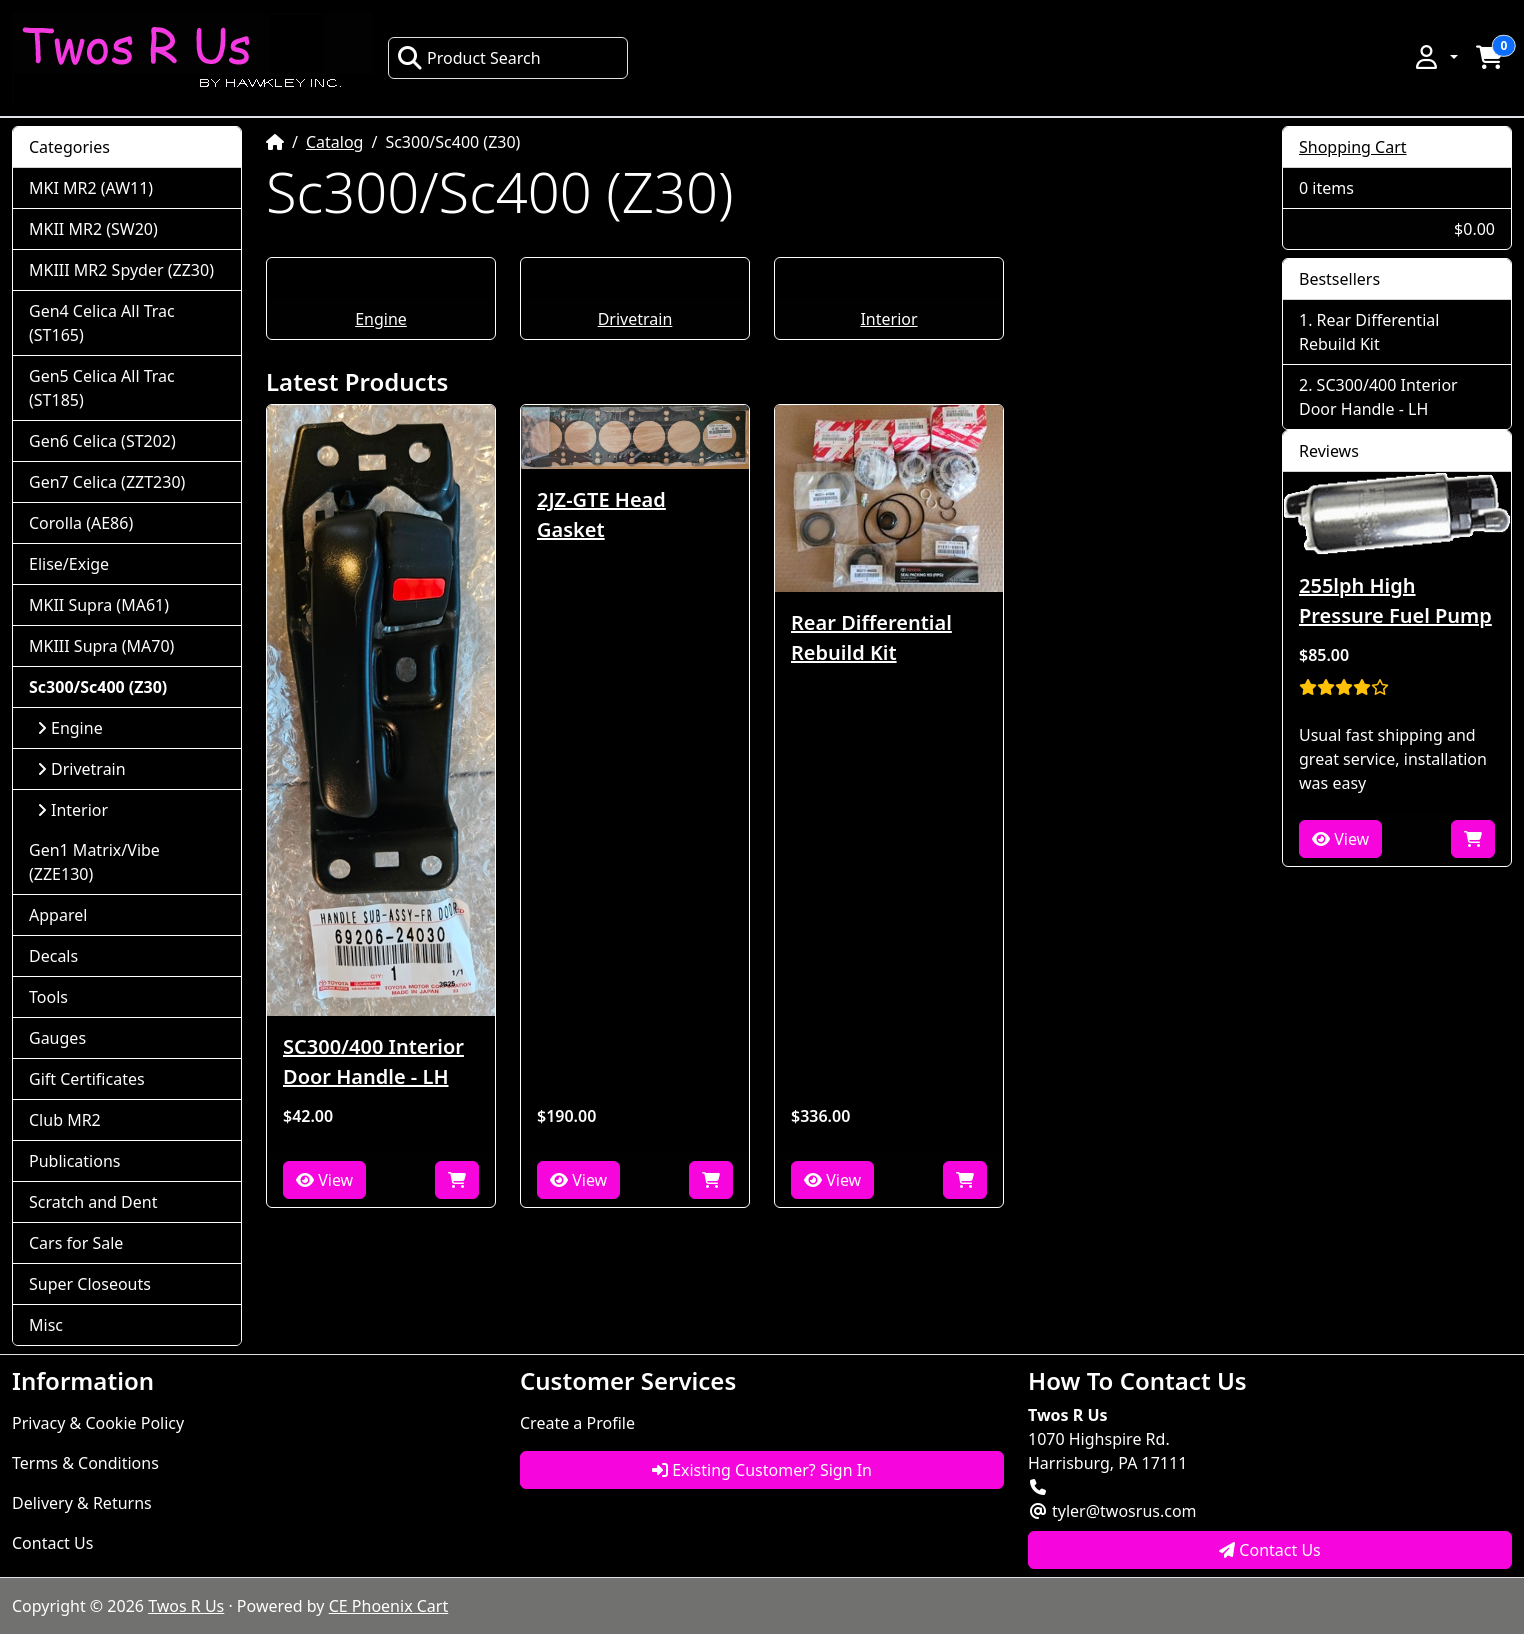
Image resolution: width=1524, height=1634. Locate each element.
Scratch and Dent (93, 1202)
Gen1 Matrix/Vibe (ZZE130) (94, 862)
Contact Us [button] (1270, 1550)
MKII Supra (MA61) (99, 605)
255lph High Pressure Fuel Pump (1395, 600)
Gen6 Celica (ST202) (102, 441)
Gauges (57, 1038)
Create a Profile (577, 1423)
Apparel (58, 915)
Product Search (469, 58)
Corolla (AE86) (81, 523)
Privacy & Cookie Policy (98, 1423)
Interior (888, 319)
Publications (74, 1161)
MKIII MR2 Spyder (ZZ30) (121, 270)
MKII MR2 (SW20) (93, 229)
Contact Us (52, 1543)
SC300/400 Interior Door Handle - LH (373, 1061)
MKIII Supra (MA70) (101, 646)
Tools (48, 997)
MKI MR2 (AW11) (91, 188)
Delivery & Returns (82, 1503)
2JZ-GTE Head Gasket (601, 514)
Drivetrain (635, 319)
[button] (1435, 57)
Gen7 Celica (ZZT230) (107, 482)
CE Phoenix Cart (389, 1606)
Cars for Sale (76, 1243)
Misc (46, 1325)
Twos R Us (186, 1606)
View (324, 1180)
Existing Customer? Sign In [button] (762, 1470)
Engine (381, 319)
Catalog (335, 142)
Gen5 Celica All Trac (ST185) (102, 388)
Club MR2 (65, 1120)
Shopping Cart (1353, 147)
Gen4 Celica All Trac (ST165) (102, 323)
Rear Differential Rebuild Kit (871, 637)
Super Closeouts (90, 1284)
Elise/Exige (69, 564)
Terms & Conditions (85, 1463)
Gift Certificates (87, 1079)
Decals (53, 956)
